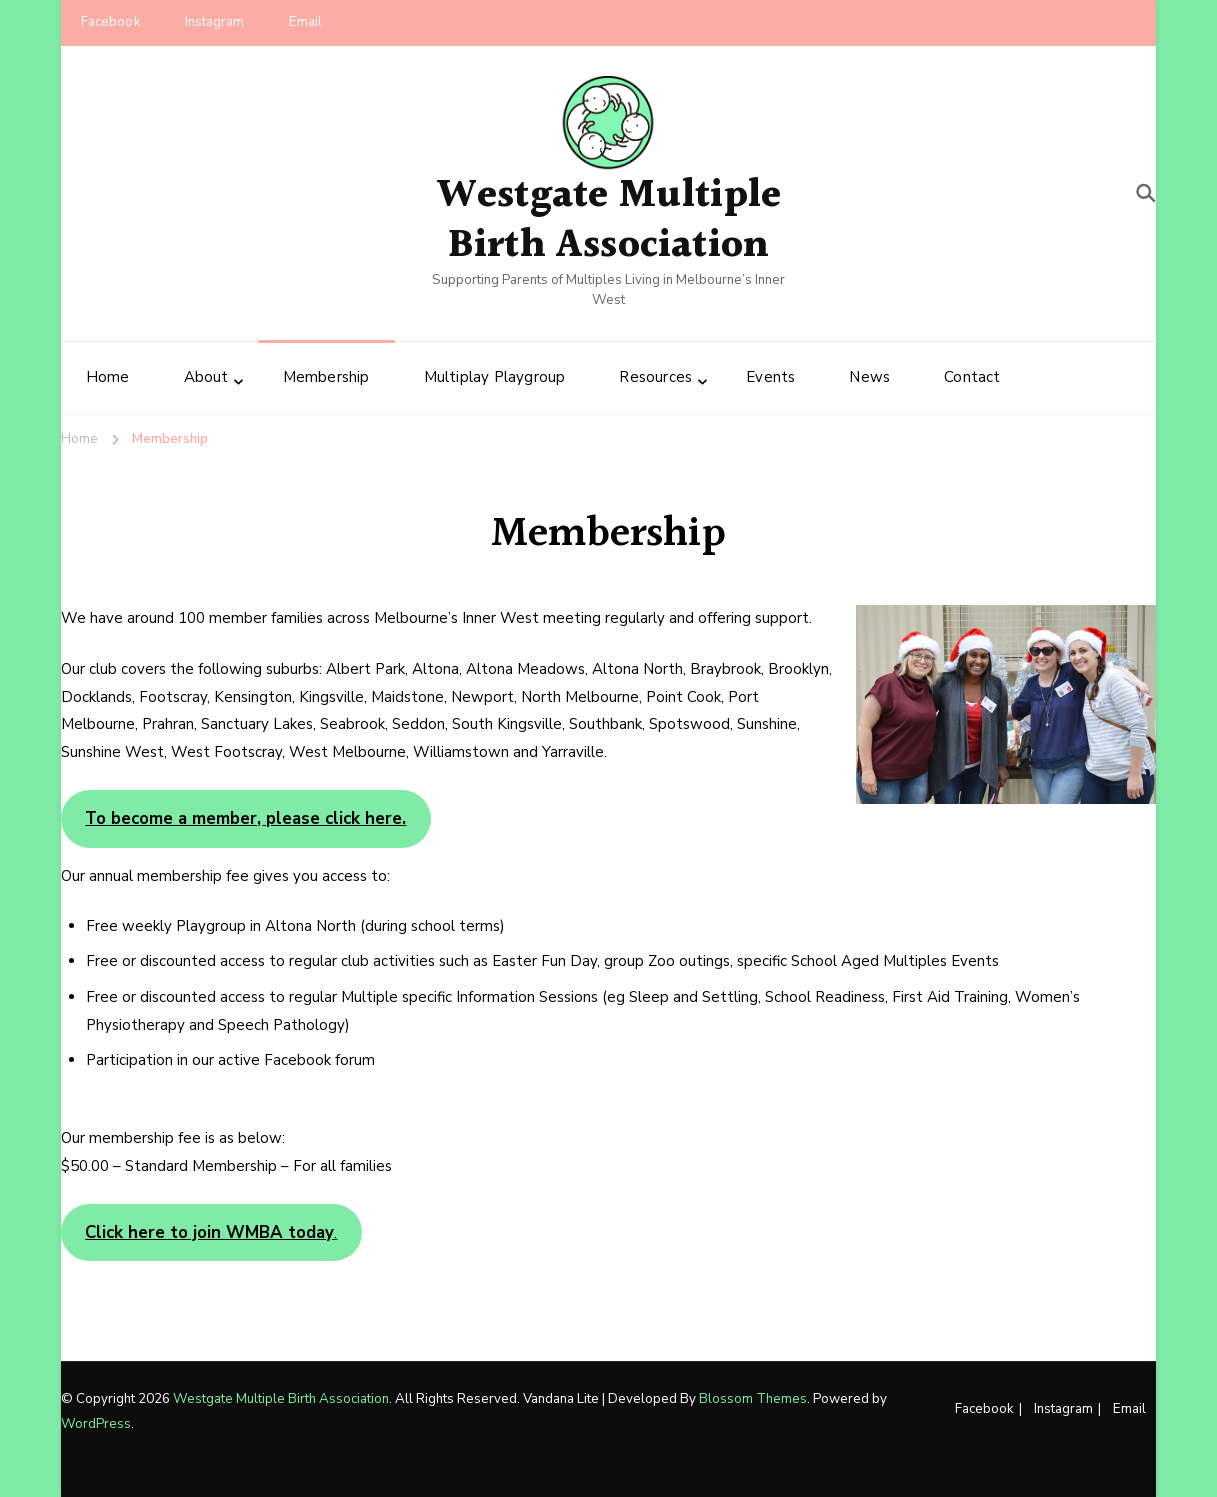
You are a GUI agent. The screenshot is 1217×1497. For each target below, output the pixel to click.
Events (770, 377)
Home (108, 377)
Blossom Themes (753, 1399)
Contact (972, 377)
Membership (326, 377)
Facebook (111, 22)
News (869, 377)
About (206, 377)
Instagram (215, 22)
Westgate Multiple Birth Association (608, 220)
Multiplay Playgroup (495, 377)
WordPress (96, 1424)
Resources (655, 377)
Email (306, 22)
